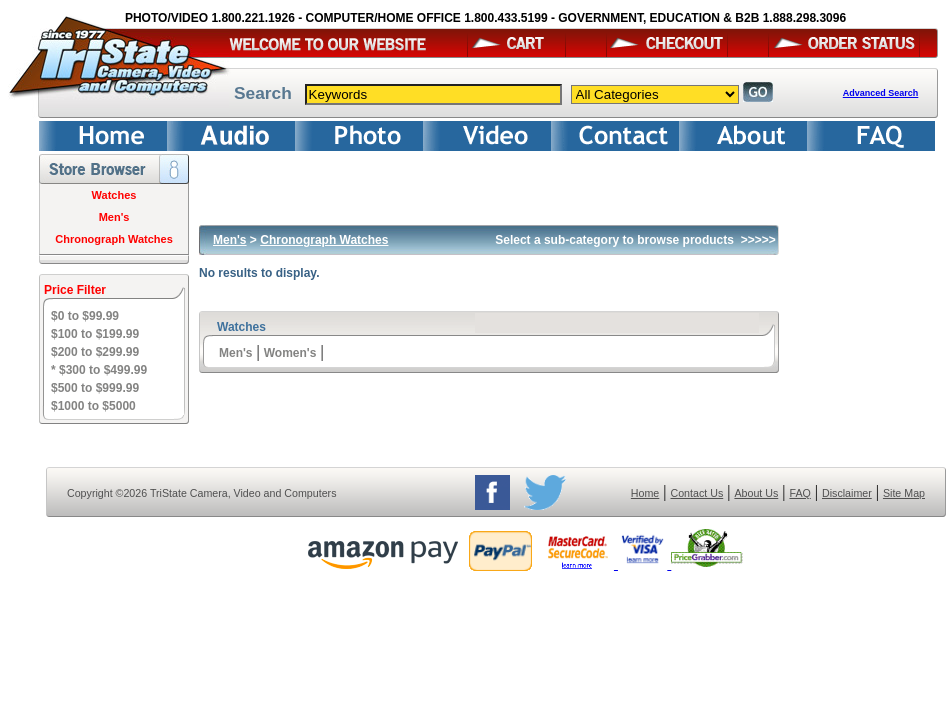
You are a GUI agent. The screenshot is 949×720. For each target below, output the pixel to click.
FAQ (799, 493)
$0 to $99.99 (85, 316)
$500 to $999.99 (95, 388)
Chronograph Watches (114, 239)
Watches (114, 195)
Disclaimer (847, 493)
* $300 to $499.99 (99, 370)
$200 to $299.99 (95, 352)
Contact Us (697, 493)
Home (645, 493)
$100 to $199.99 (95, 334)
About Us (756, 493)
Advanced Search (881, 93)
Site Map (904, 493)
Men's (114, 217)
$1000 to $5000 (93, 406)
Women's (290, 353)
